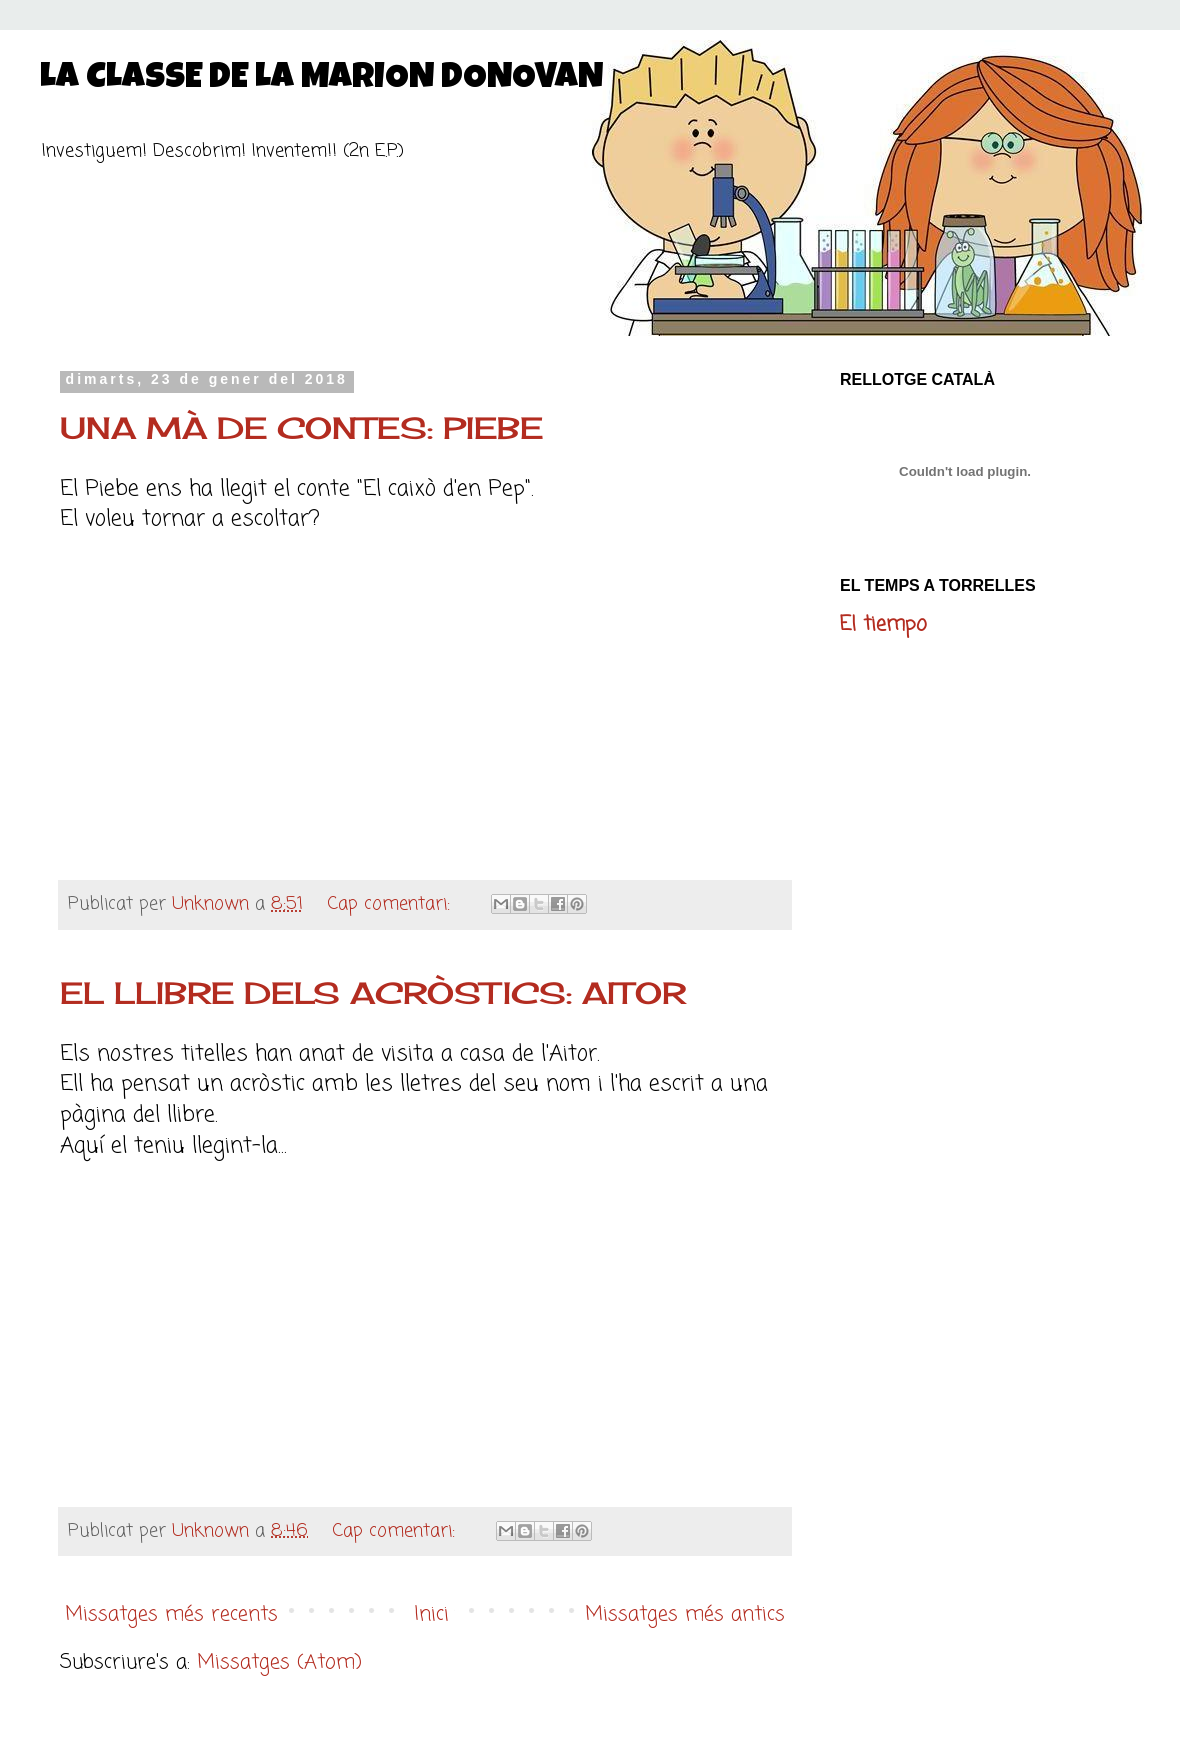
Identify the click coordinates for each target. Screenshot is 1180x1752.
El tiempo (883, 624)
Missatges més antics (685, 1614)
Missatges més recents (171, 1614)
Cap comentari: (391, 904)
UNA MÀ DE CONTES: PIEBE (301, 428)
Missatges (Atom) (279, 1662)
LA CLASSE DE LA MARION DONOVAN (321, 80)
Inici (431, 1614)
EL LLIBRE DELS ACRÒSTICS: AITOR (373, 993)
